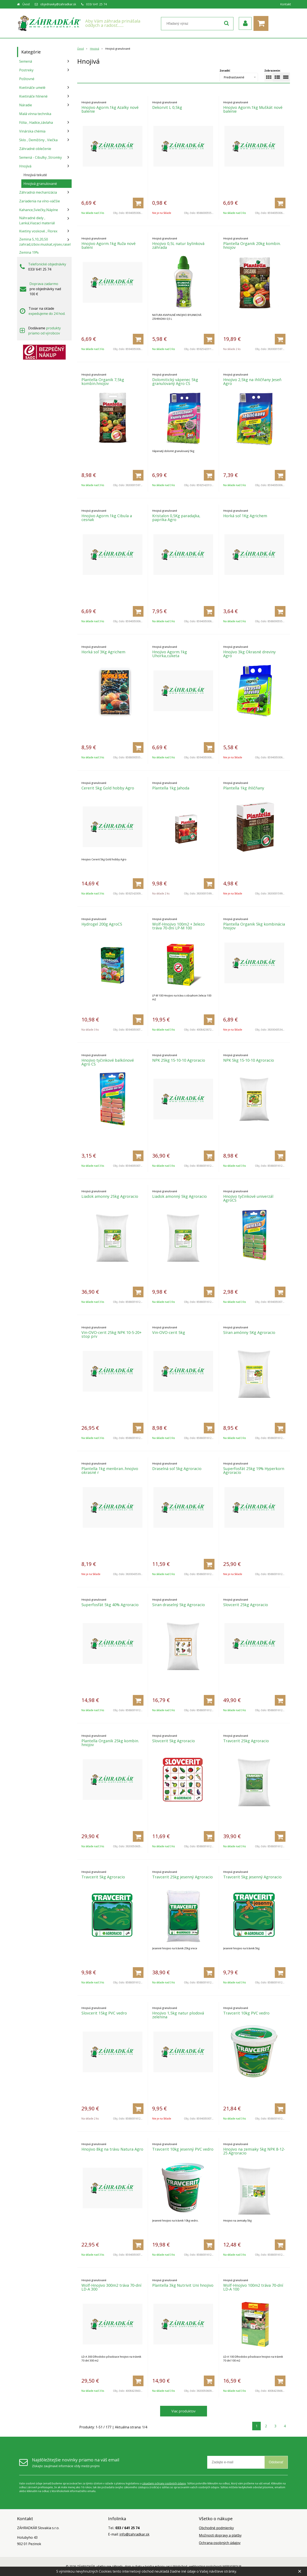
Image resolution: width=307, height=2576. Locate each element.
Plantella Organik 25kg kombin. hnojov (110, 1742)
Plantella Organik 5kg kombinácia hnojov (254, 926)
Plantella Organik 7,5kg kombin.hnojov (102, 381)
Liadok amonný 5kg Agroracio (179, 1196)
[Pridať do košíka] (138, 203)
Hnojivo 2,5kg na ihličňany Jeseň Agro (252, 381)
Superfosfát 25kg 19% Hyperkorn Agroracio (253, 1470)
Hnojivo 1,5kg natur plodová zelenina (178, 2014)
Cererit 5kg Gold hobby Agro (107, 788)
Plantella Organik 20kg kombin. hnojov (252, 245)
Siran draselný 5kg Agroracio (178, 1604)
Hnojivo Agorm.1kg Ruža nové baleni (108, 245)
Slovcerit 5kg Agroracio (173, 1740)
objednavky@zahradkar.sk (58, 4)
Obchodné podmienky (216, 2528)
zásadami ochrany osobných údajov (164, 2483)
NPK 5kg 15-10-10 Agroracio (248, 1060)
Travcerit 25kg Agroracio (246, 1740)
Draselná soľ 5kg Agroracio (176, 1468)
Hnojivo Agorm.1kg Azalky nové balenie (110, 109)
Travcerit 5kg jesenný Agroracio (252, 1876)
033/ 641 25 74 (96, 4)
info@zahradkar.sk (134, 2534)
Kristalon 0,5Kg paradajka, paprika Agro (176, 517)
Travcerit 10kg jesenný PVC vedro (182, 2149)
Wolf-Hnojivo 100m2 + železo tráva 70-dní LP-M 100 (178, 926)
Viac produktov (183, 2411)
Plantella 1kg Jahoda (170, 788)
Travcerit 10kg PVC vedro (246, 2013)
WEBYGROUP (232, 2566)
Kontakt (285, 4)
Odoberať (276, 2462)
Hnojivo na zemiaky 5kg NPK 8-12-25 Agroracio (254, 2151)
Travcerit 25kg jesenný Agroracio (182, 1876)
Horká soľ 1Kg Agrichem (245, 515)
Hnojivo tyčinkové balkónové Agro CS (107, 1062)
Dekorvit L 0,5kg (167, 107)
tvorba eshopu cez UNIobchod (166, 2566)
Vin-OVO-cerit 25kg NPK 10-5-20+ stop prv (111, 1334)
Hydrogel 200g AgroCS (101, 924)
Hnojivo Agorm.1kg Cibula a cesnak (106, 517)
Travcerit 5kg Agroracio (103, 1876)
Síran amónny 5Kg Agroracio (249, 1332)
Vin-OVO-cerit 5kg (168, 1332)
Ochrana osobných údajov (219, 2542)
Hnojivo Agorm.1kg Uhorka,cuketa (169, 653)
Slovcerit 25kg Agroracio (245, 1604)
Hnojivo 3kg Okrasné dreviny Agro (249, 653)
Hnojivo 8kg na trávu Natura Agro (112, 2149)
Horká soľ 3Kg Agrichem (103, 651)
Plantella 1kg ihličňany (243, 788)
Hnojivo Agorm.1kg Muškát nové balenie (252, 109)
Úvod (26, 4)
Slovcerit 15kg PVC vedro (104, 2013)
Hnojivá (94, 48)
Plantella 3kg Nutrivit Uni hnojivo (182, 2285)
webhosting (197, 2566)
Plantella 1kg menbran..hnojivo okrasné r (109, 1470)
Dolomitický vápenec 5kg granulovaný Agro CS (175, 381)
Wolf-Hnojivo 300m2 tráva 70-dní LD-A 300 (111, 2287)
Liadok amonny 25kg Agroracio (109, 1196)
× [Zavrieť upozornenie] (300, 2571)
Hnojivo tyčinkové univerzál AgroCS (248, 1198)
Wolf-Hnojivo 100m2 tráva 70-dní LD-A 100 (253, 2287)
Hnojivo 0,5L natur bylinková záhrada (178, 245)
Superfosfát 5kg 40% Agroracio (110, 1604)
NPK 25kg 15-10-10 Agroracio (178, 1060)
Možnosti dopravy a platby (220, 2535)
